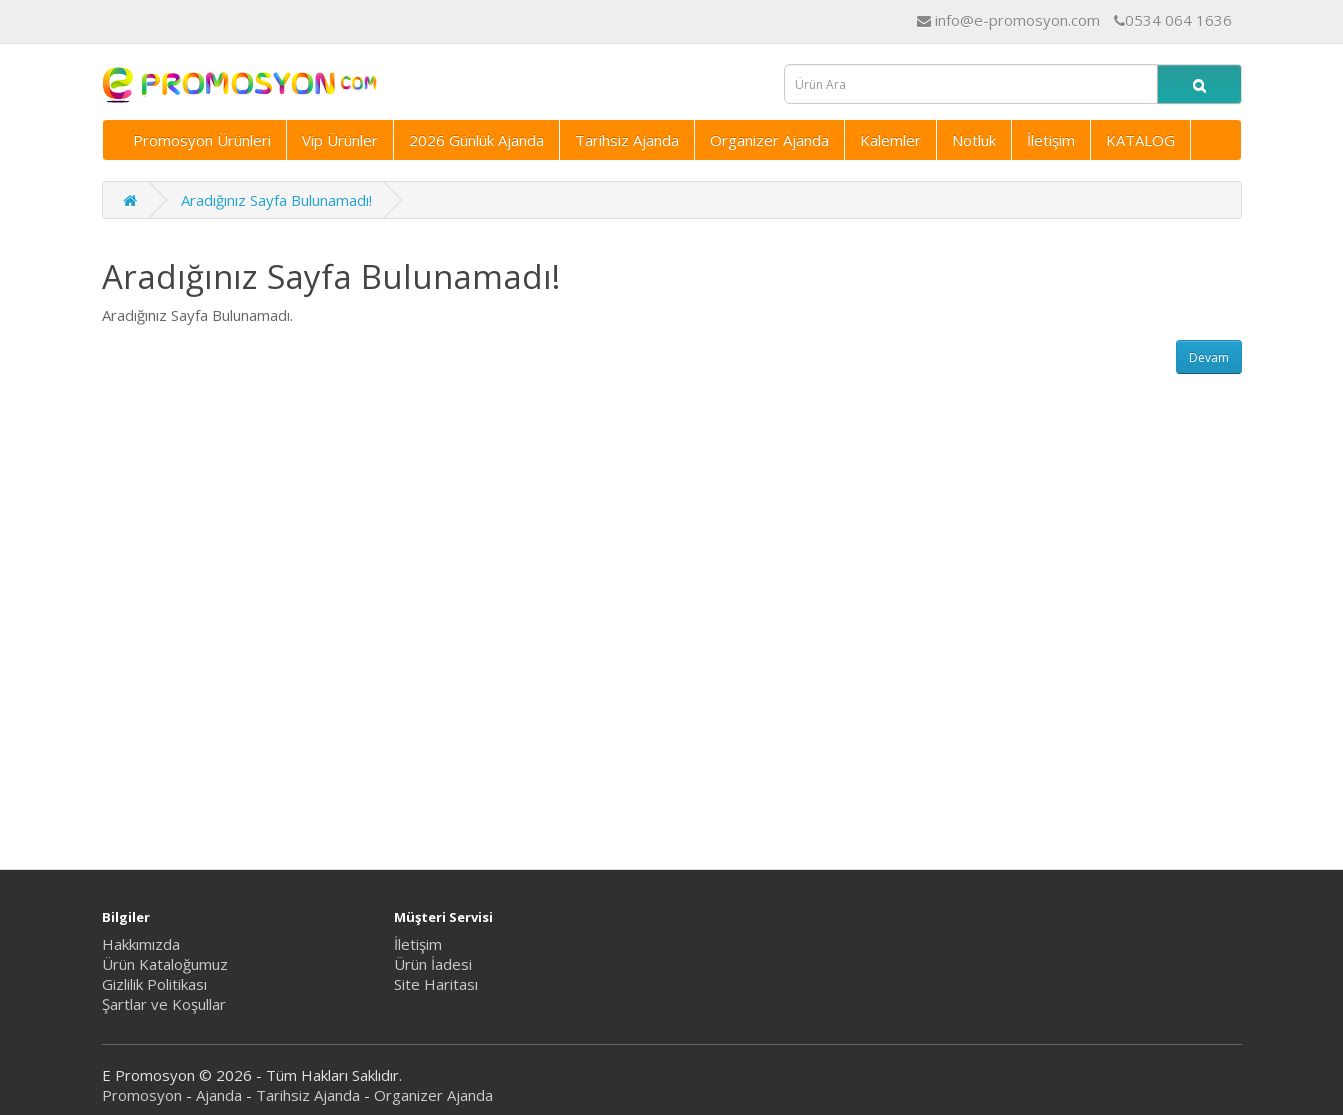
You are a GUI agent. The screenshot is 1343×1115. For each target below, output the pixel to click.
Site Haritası (436, 984)
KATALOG (1140, 140)
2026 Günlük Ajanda (476, 140)
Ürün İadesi (433, 964)
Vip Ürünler (340, 140)
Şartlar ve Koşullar (164, 1004)
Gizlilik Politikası (154, 984)
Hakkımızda (141, 944)
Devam (1209, 357)
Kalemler (890, 140)
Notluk (974, 140)
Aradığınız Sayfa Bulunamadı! (276, 200)
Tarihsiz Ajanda (627, 140)
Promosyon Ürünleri (202, 140)
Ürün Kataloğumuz (165, 964)
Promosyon (142, 1095)
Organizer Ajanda (769, 140)
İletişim (1051, 140)
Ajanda (219, 1095)
